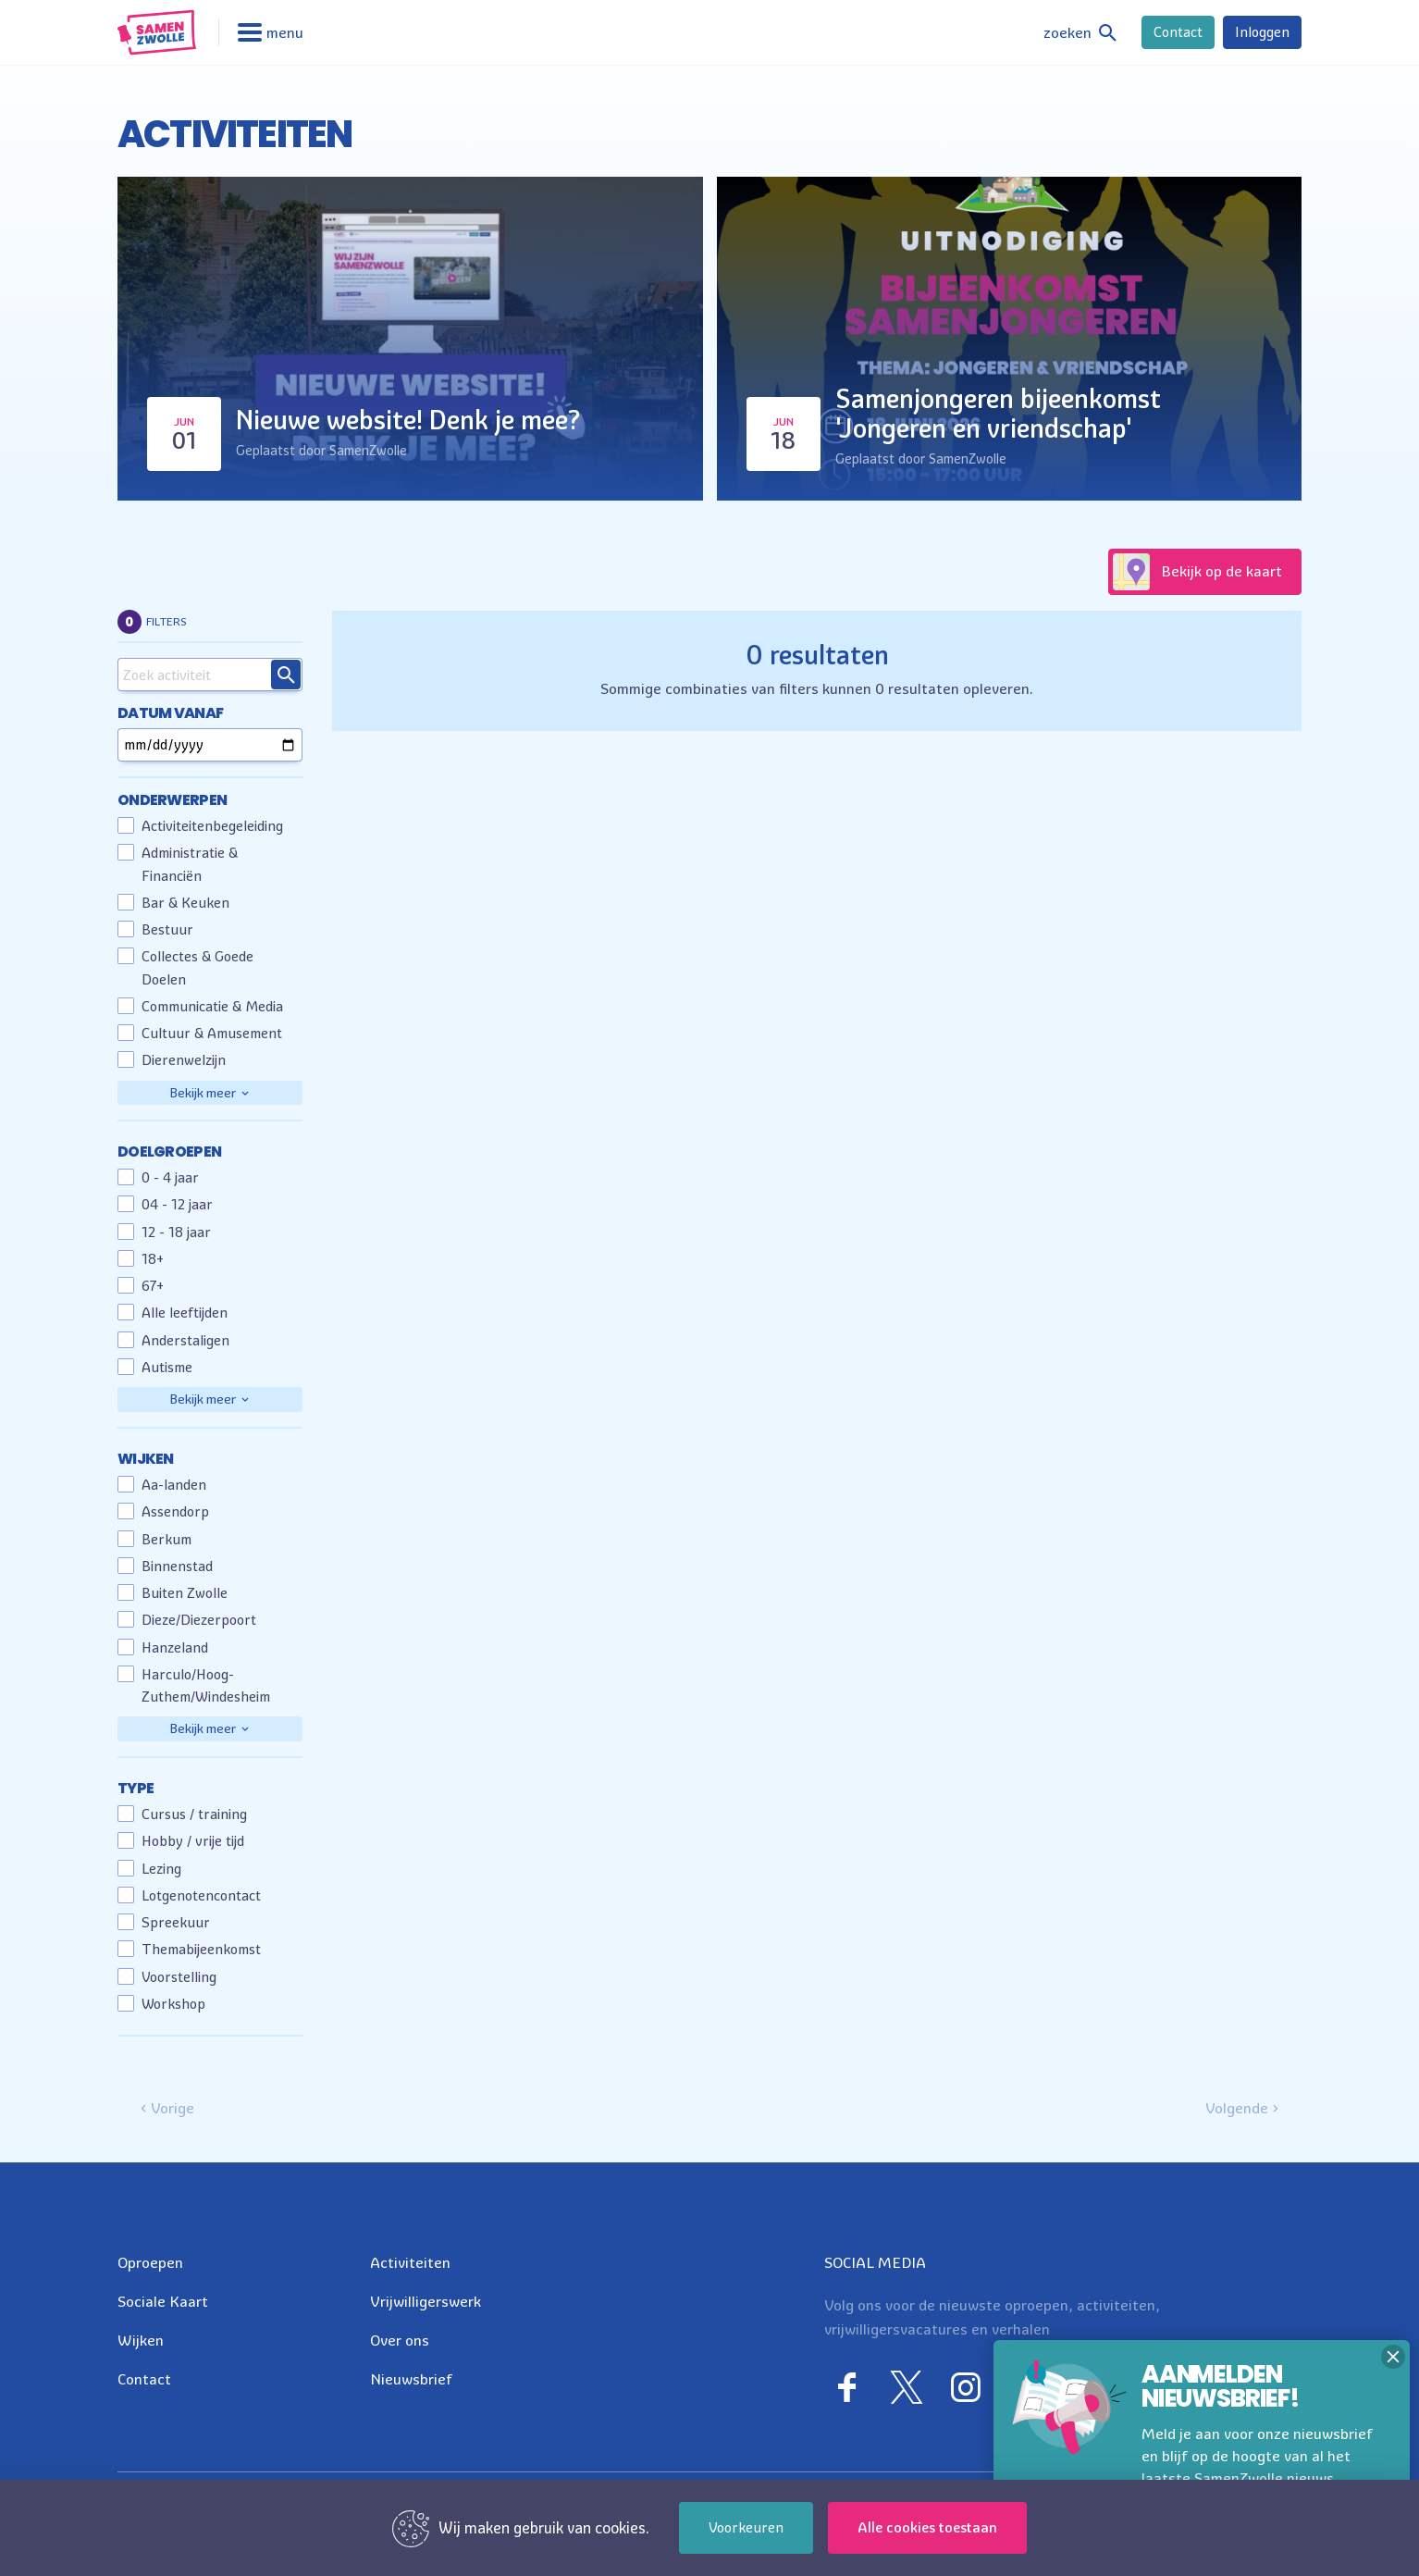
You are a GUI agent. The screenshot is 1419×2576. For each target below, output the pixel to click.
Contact (1178, 32)
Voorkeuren (746, 2527)
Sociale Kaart (162, 2301)
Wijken (140, 2340)
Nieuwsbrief (411, 2379)
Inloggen (1262, 32)
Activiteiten (410, 2262)
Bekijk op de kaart (1197, 571)
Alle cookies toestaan (927, 2527)
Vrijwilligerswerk (425, 2301)
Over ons (399, 2340)
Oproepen (150, 2262)
